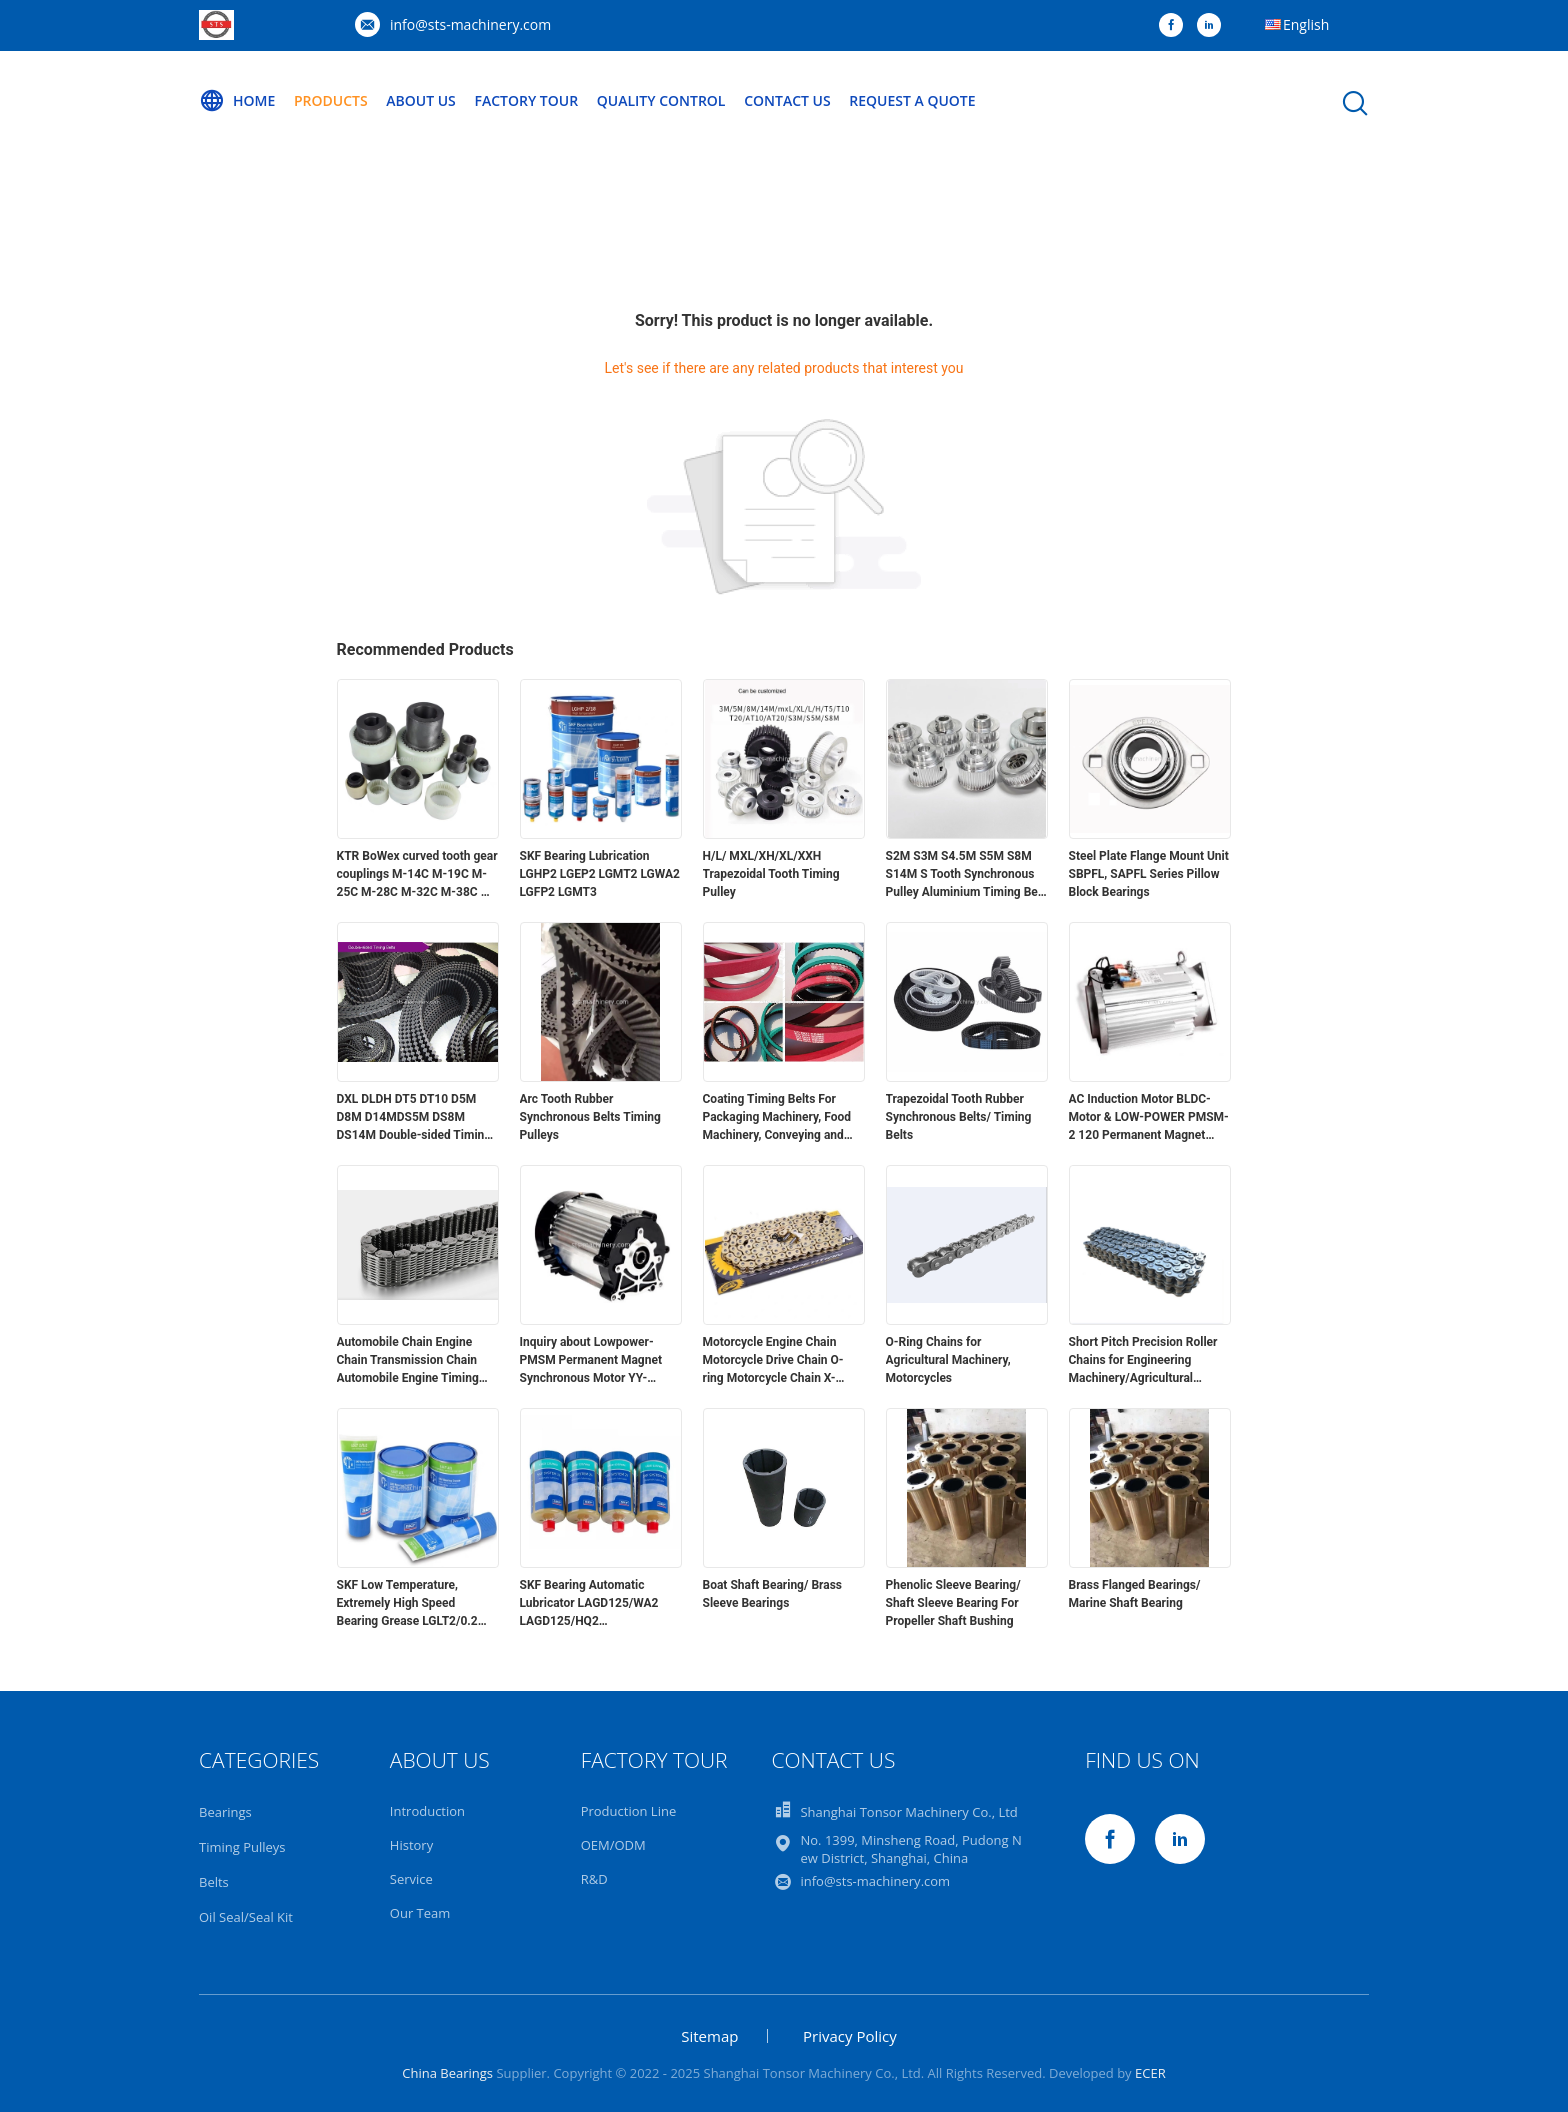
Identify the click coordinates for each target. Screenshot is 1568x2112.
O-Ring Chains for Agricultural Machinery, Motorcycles (948, 1360)
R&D (594, 1879)
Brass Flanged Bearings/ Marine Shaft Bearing (1135, 1594)
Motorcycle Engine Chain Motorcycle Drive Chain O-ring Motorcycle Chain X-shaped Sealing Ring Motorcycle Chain (773, 1361)
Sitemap (709, 2036)
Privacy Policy (850, 2036)
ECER (1150, 2073)
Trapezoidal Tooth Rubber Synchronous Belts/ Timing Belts (959, 1117)
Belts (214, 1882)
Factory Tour (526, 100)
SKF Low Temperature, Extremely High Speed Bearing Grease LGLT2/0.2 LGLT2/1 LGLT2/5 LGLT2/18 (411, 1604)
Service (411, 1879)
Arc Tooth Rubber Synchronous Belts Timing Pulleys (590, 1117)
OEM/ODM (613, 1845)
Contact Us (787, 100)
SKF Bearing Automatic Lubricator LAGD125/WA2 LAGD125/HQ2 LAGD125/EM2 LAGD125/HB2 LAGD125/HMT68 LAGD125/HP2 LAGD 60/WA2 (600, 1604)
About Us (421, 100)
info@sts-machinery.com (470, 24)
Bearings (225, 1812)
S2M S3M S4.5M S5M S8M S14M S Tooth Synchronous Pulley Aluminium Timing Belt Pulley (966, 875)
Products (331, 100)
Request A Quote (912, 100)
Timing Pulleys (242, 1847)
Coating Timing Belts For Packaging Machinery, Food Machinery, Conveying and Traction (777, 1118)
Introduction (427, 1811)
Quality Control (661, 100)
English (1306, 24)
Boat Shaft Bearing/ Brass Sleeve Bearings (773, 1594)
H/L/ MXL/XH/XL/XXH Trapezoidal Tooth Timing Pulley (771, 874)
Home (237, 101)
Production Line (629, 1811)
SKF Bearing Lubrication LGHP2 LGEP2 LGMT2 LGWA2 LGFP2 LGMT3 (600, 874)
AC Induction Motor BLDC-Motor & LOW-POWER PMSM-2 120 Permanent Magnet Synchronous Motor (1149, 1118)
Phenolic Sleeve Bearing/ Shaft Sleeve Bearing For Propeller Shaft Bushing (953, 1603)
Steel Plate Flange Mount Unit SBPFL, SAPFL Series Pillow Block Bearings (1149, 874)
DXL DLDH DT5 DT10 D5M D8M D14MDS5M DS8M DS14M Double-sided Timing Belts (414, 1118)
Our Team (420, 1913)
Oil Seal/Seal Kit (246, 1917)
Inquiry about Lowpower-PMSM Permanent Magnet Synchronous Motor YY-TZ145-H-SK (591, 1361)
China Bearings (447, 2073)
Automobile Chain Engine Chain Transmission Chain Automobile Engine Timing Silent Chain (408, 1361)
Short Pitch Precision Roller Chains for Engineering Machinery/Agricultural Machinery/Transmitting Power (1143, 1361)
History (411, 1845)
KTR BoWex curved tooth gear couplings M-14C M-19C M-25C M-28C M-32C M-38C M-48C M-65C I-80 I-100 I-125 (417, 875)
